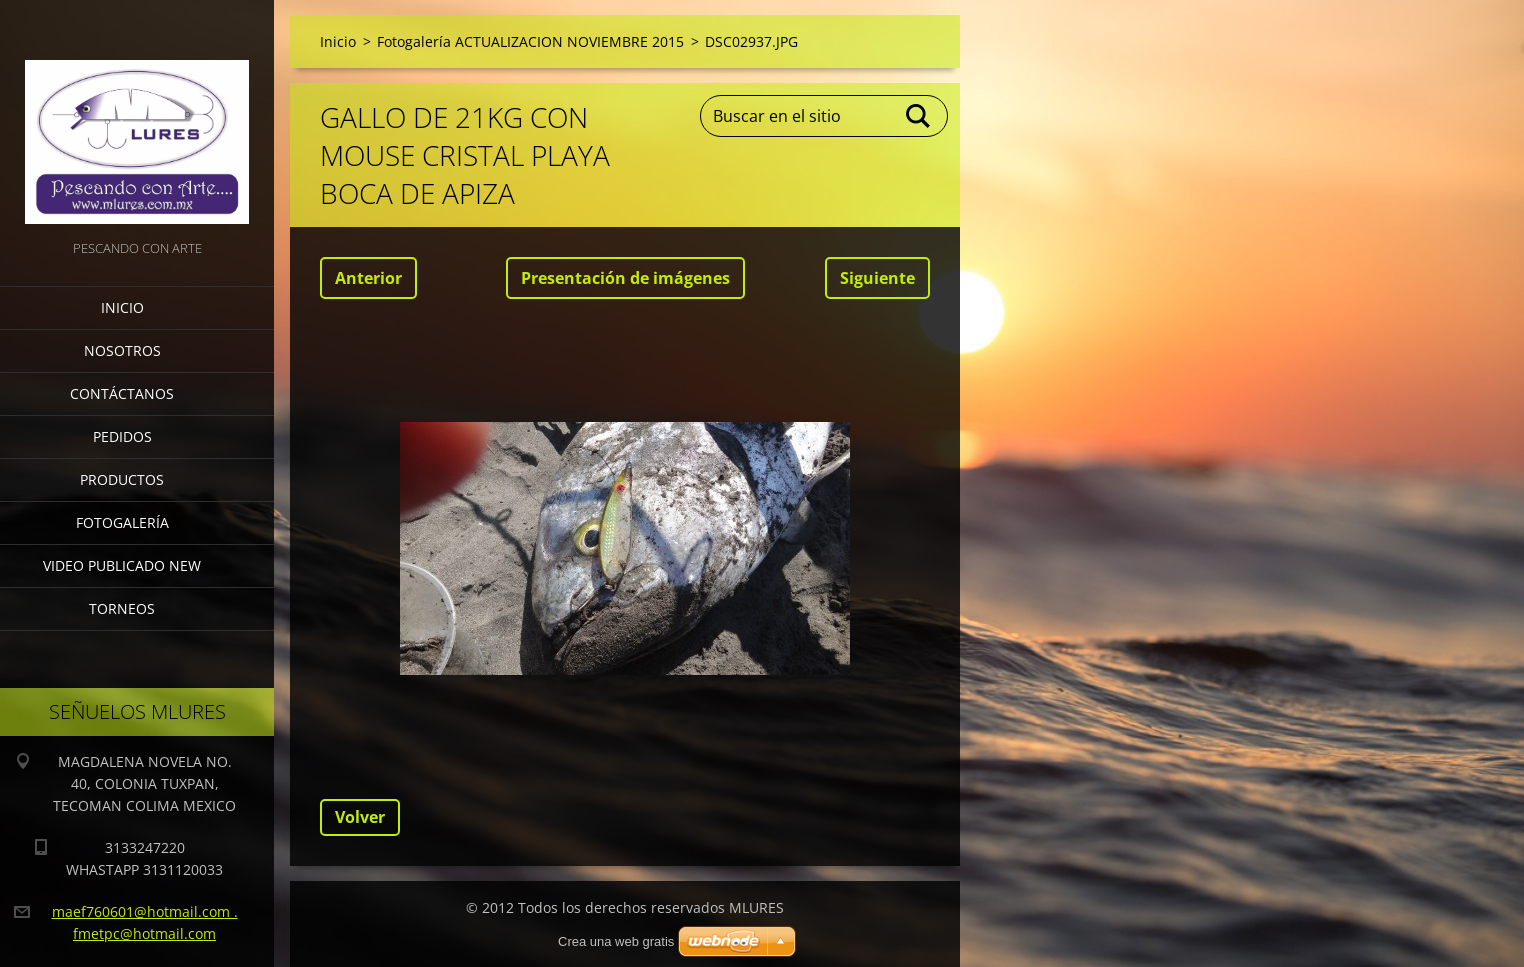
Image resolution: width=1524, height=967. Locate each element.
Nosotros (122, 350)
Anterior (368, 278)
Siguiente (877, 278)
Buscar (919, 116)
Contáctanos (122, 393)
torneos (122, 608)
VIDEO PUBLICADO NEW (122, 565)
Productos (122, 479)
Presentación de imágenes (625, 278)
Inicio (122, 307)
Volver (360, 817)
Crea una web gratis (616, 941)
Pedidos (122, 436)
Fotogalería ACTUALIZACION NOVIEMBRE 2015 (530, 41)
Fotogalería (122, 522)
